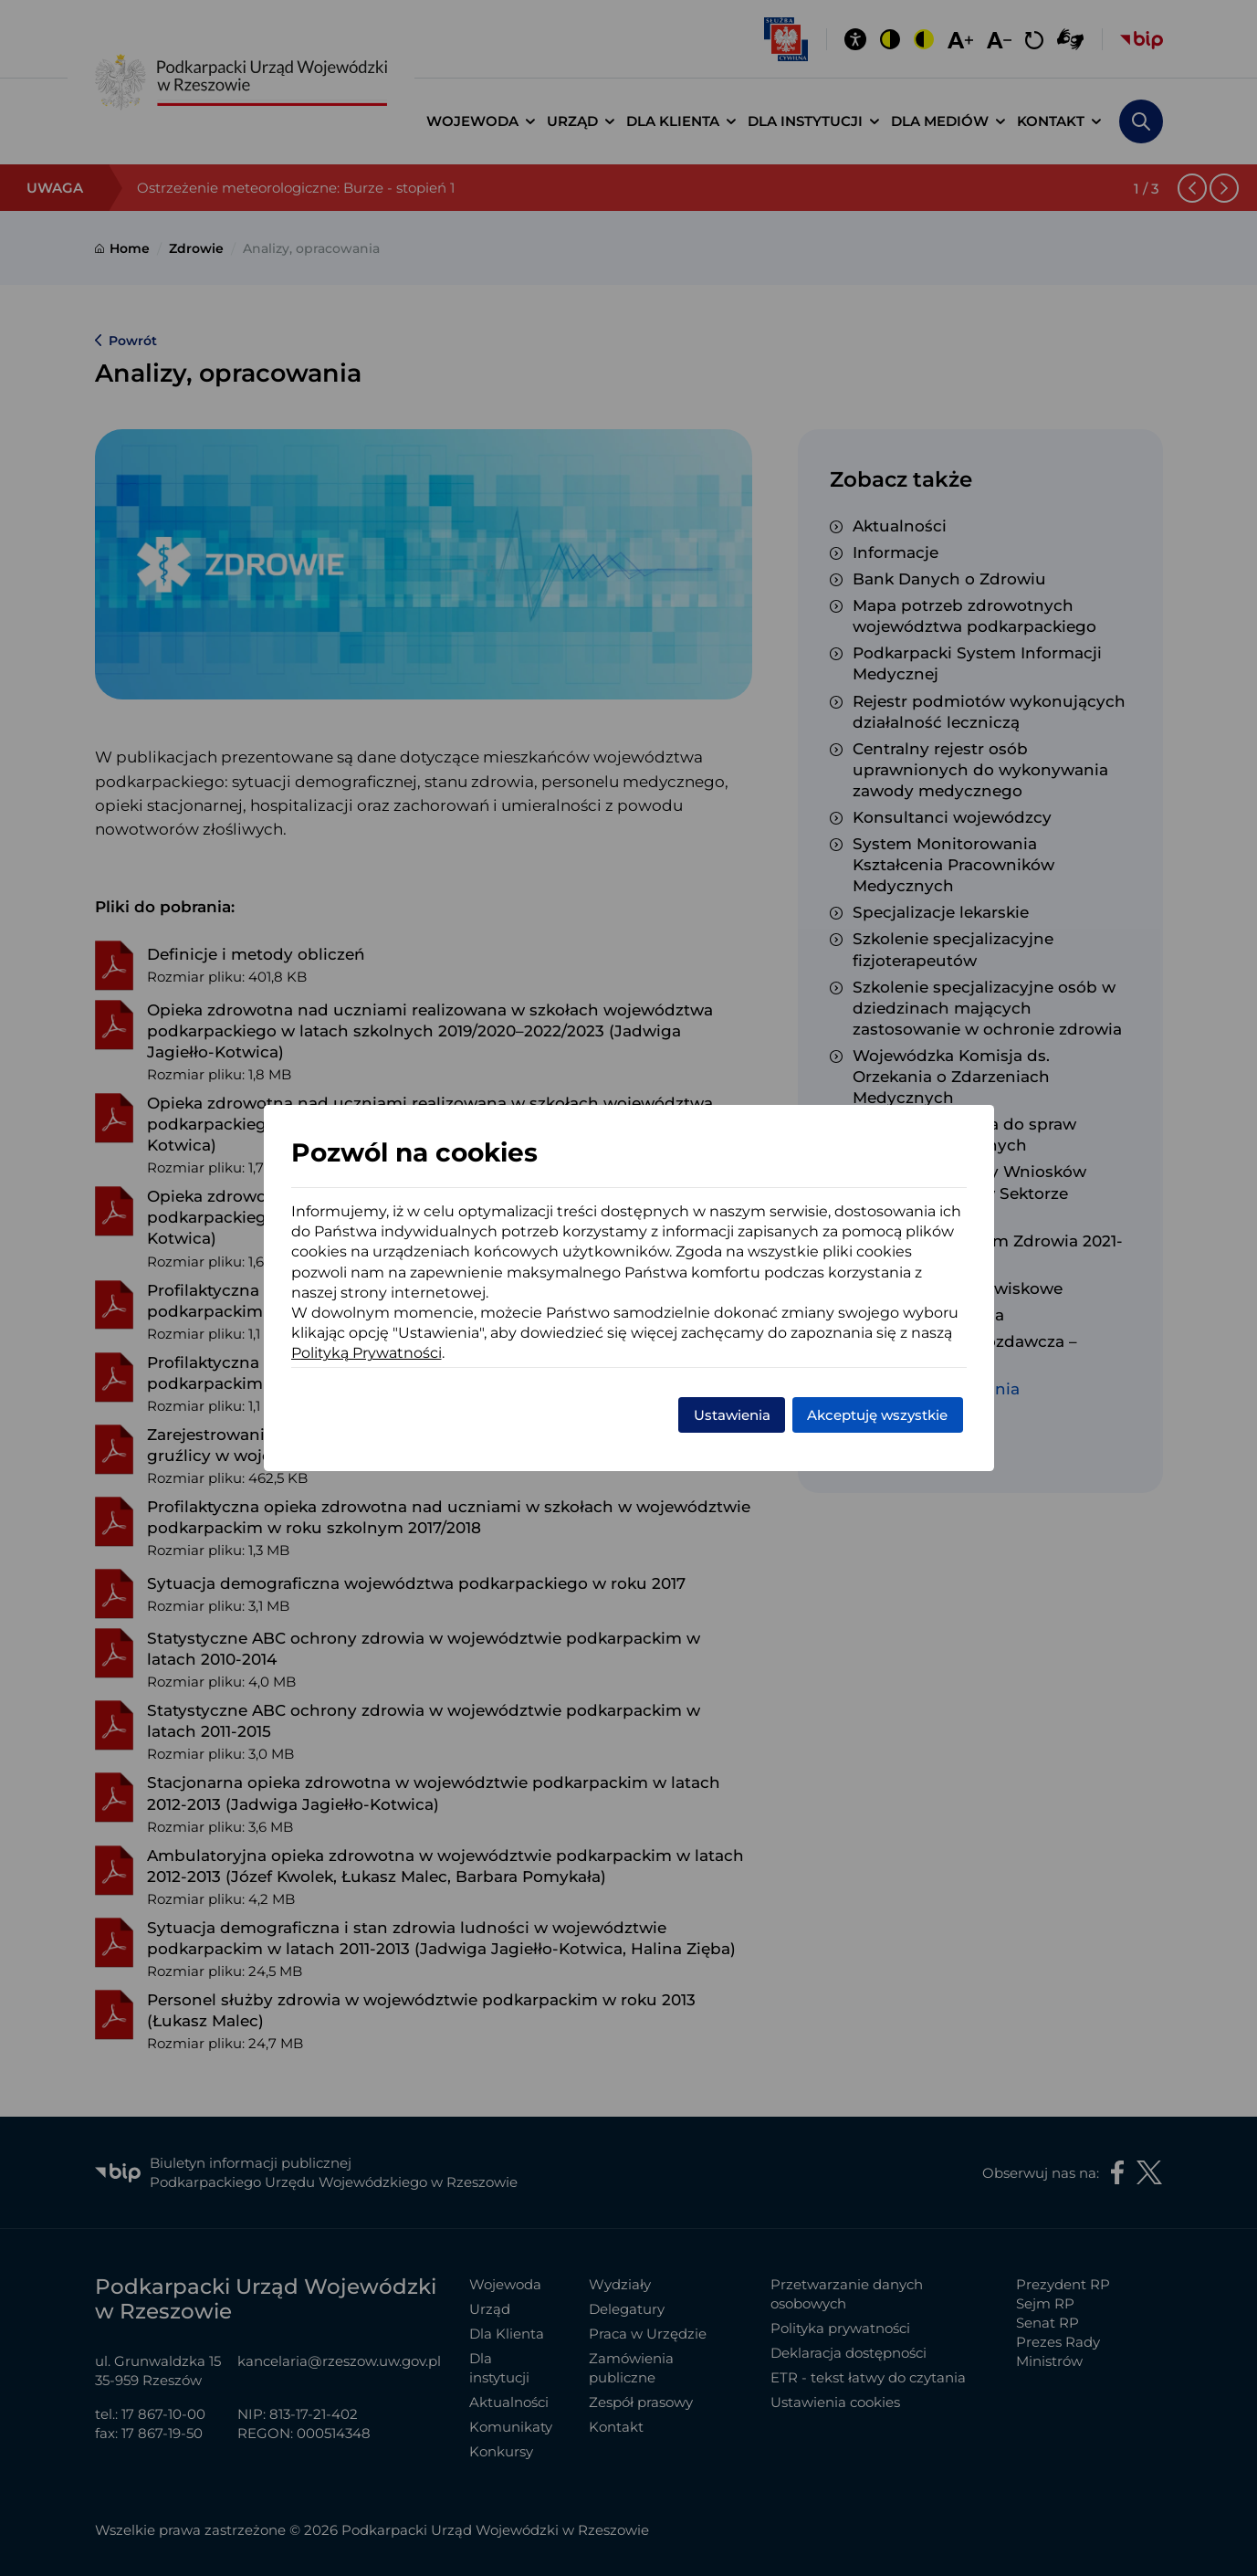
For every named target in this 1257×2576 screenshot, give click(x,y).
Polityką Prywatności (366, 1353)
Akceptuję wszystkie (877, 1415)
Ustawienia (732, 1415)
